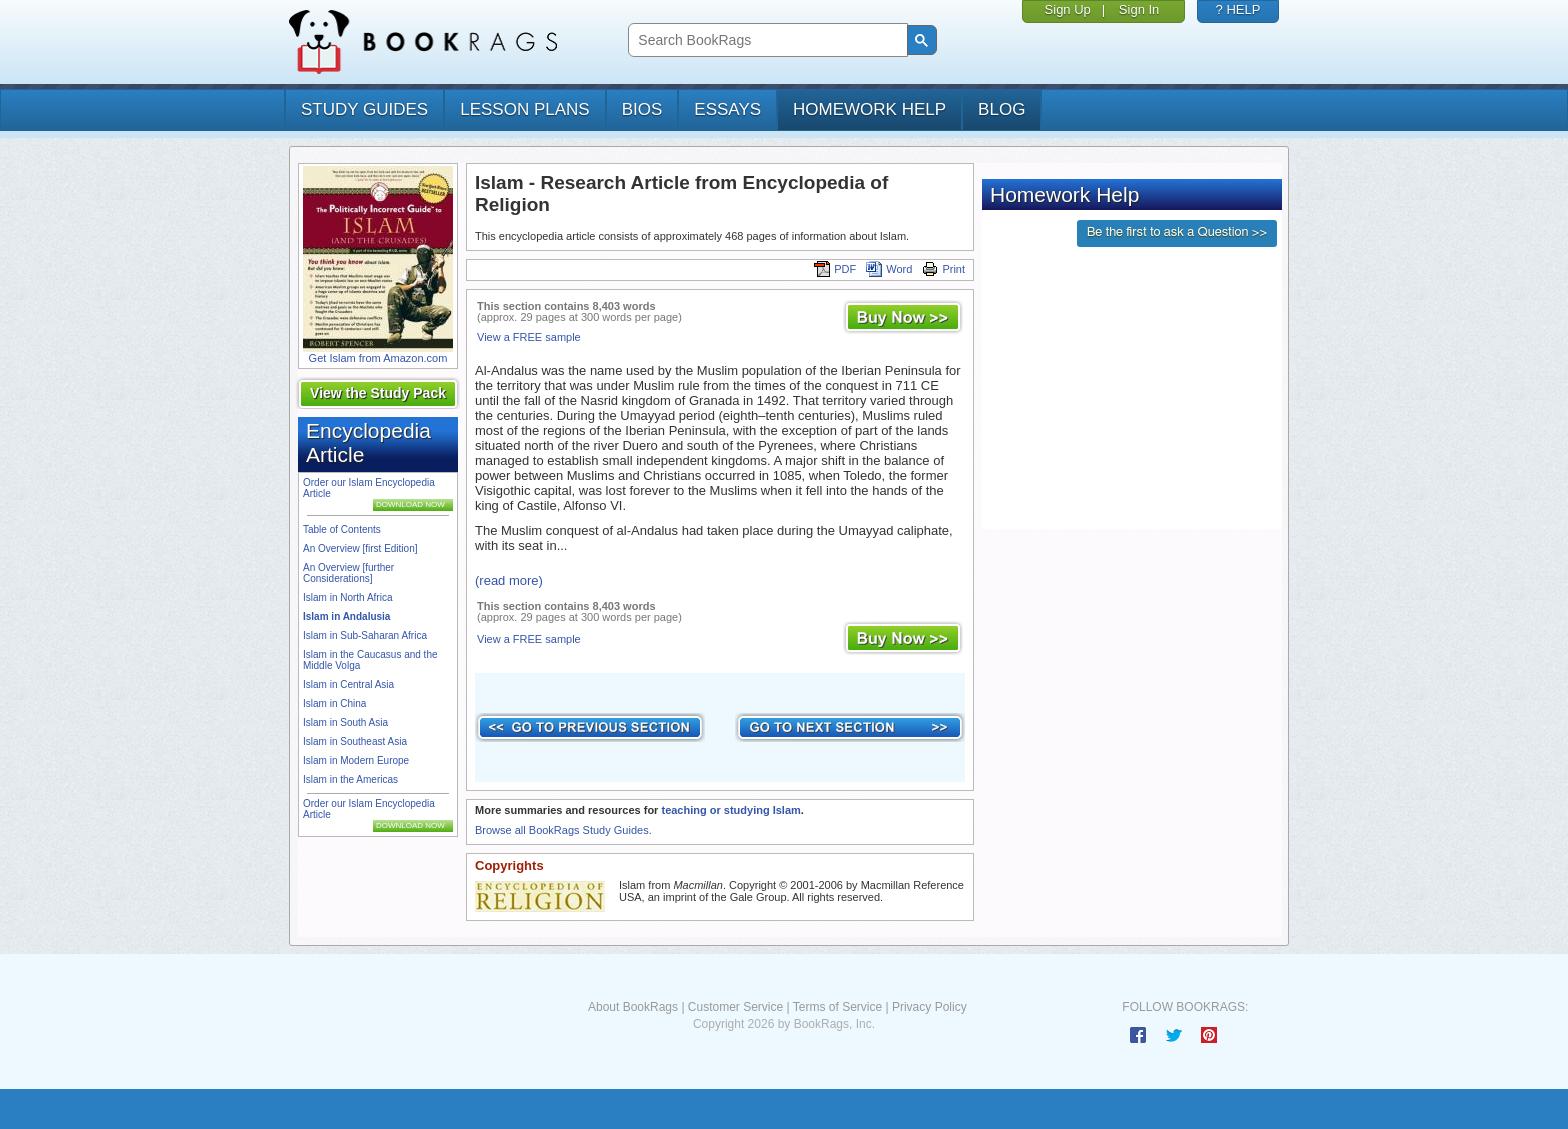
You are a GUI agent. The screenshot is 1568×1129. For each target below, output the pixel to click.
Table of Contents (342, 529)
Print (943, 269)
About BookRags (633, 1007)
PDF (835, 269)
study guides (364, 109)
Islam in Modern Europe (356, 760)
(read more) (509, 580)
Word (889, 269)
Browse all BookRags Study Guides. (563, 830)
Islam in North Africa (347, 597)
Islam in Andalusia (346, 616)
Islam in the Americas (350, 779)
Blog (1001, 109)
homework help (869, 109)
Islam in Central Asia (348, 684)
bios (642, 109)
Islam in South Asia (345, 722)
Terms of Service (837, 1007)
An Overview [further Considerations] (348, 573)
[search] (765, 40)
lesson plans (524, 109)
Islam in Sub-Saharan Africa (365, 635)
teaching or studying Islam (730, 810)
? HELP (1238, 9)
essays (727, 109)
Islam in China (334, 703)
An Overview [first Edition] (360, 548)
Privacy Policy (929, 1007)
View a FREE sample (529, 337)
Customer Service (735, 1007)
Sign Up (1068, 9)
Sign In (1139, 9)
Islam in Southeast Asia (355, 741)
